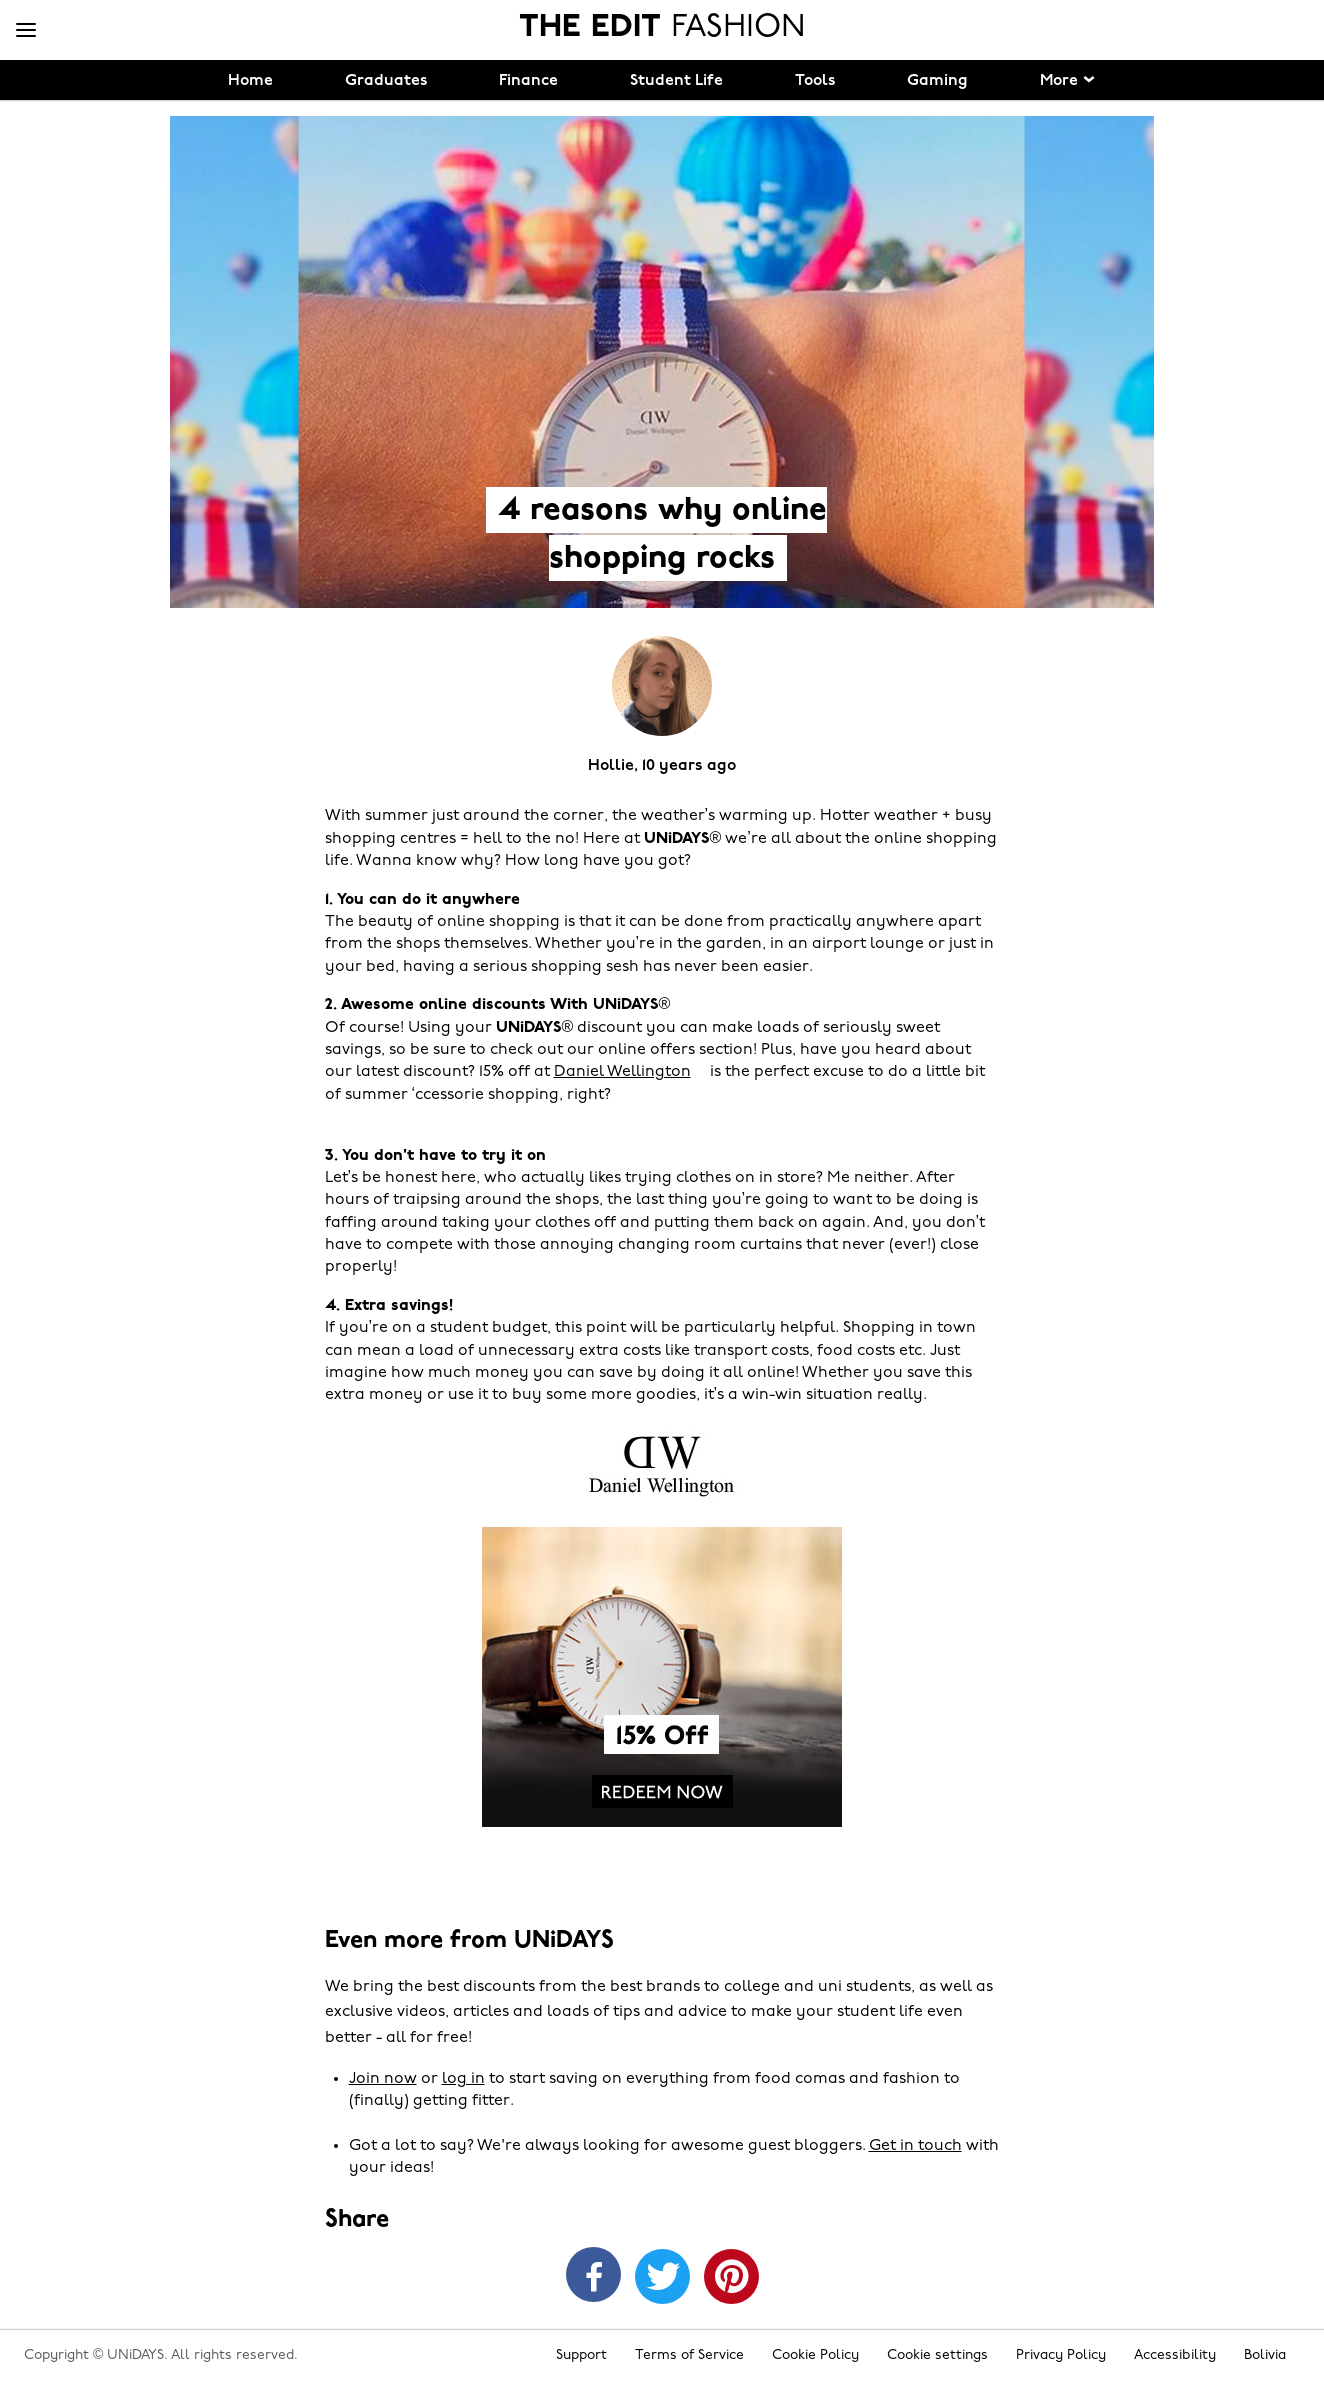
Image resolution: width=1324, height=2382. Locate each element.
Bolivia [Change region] (1265, 2355)
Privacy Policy (1061, 2355)
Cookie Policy (815, 2355)
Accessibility (1175, 2355)
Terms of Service (689, 2355)
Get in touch (915, 2146)
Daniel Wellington (622, 1072)
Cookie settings (937, 2355)
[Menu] (26, 31)
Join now (383, 2079)
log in (463, 2079)
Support (581, 2355)
